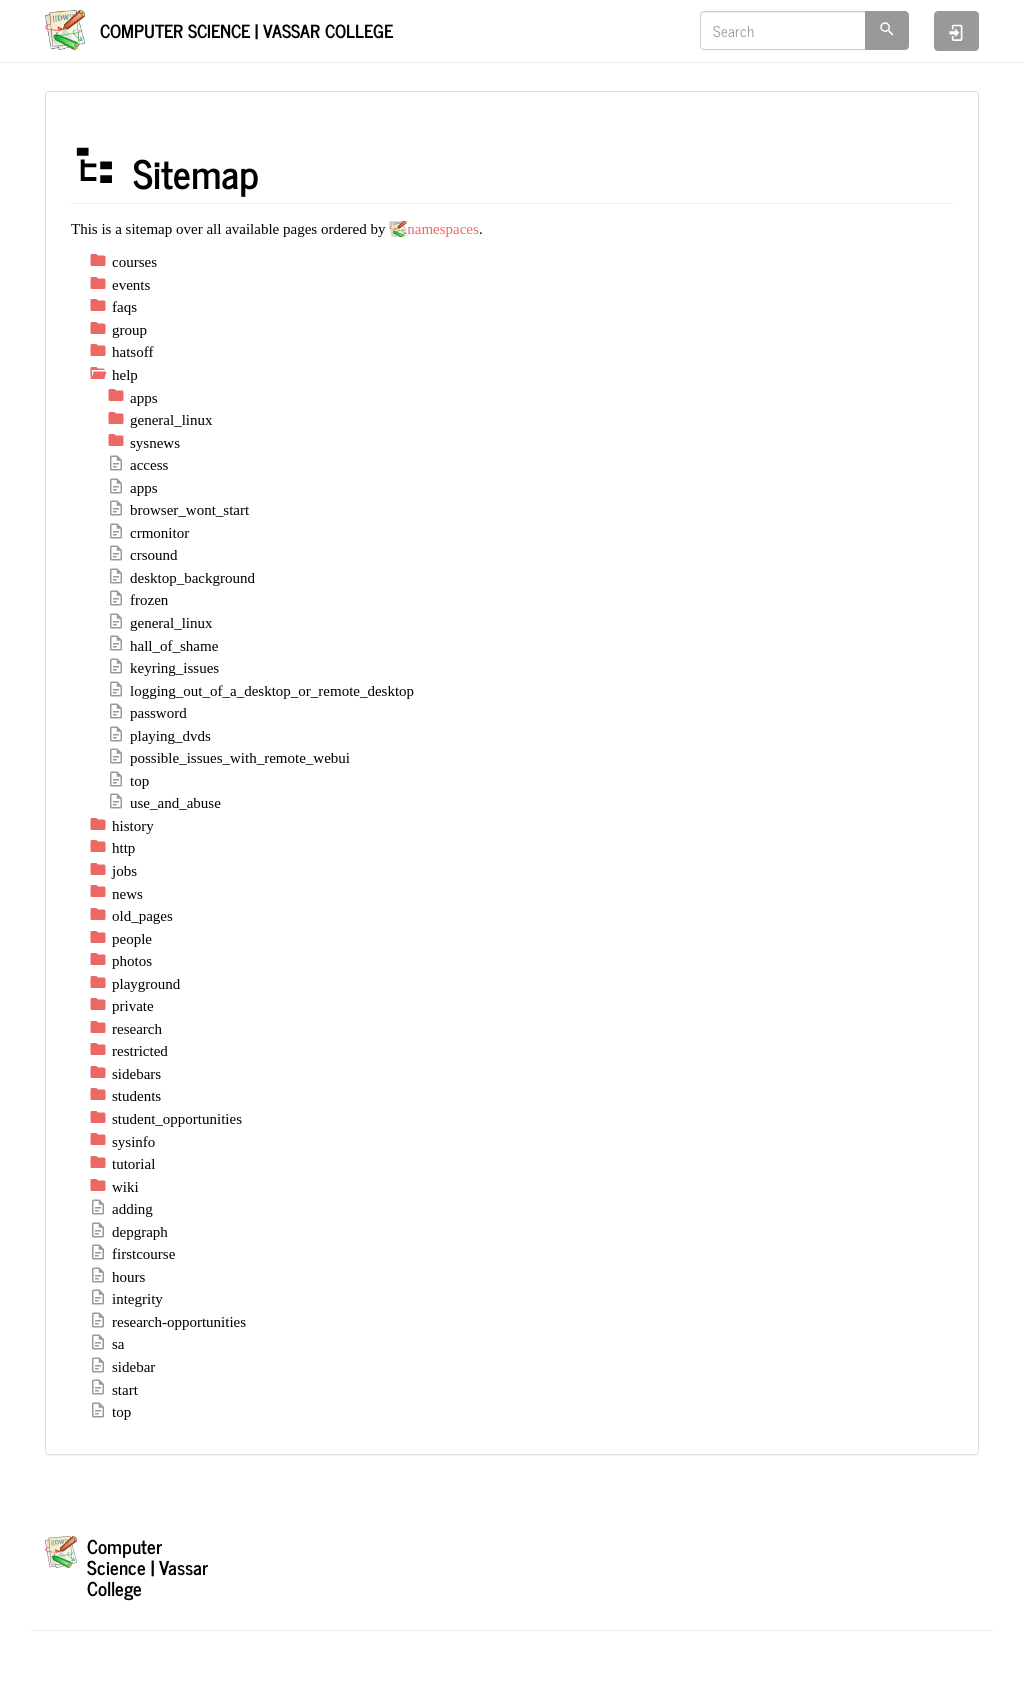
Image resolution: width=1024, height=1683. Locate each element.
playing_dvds (159, 736)
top (128, 781)
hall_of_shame (162, 646)
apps (132, 488)
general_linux (159, 623)
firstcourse (132, 1254)
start (113, 1390)
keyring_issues (163, 668)
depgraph (128, 1232)
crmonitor (148, 533)
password (147, 713)
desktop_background (181, 578)
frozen (137, 600)
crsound (142, 555)
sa (107, 1344)
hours (117, 1277)
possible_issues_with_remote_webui (228, 758)
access (137, 465)
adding (121, 1209)
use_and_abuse (164, 803)
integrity (126, 1299)
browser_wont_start (178, 510)
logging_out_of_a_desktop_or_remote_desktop (260, 691)
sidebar (122, 1367)
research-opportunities (167, 1322)
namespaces (443, 229)
